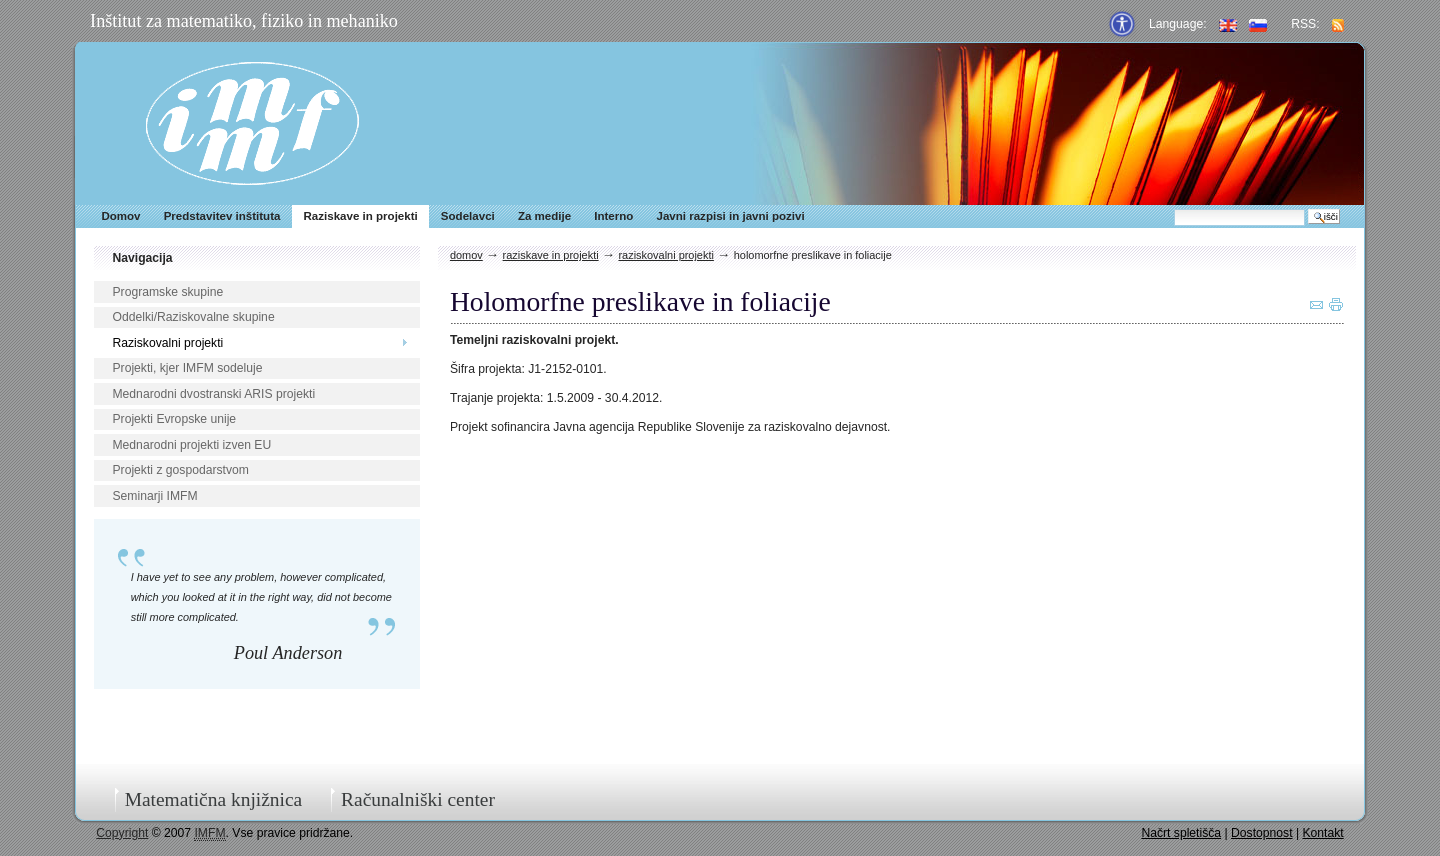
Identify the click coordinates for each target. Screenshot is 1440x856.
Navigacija (142, 258)
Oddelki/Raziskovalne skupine (193, 317)
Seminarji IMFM (154, 496)
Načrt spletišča (1181, 833)
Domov (120, 216)
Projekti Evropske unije (174, 419)
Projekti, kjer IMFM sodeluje (187, 368)
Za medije (544, 216)
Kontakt (1322, 833)
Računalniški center (418, 799)
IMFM (252, 123)
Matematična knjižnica (214, 799)
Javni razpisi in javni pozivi (730, 216)
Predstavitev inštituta (222, 216)
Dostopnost (1262, 833)
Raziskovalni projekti (167, 343)
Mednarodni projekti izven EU (191, 445)
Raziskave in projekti (361, 216)
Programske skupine (167, 292)
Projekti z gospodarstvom (180, 470)
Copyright (122, 833)
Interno (613, 216)
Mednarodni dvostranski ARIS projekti (213, 394)
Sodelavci (468, 216)
